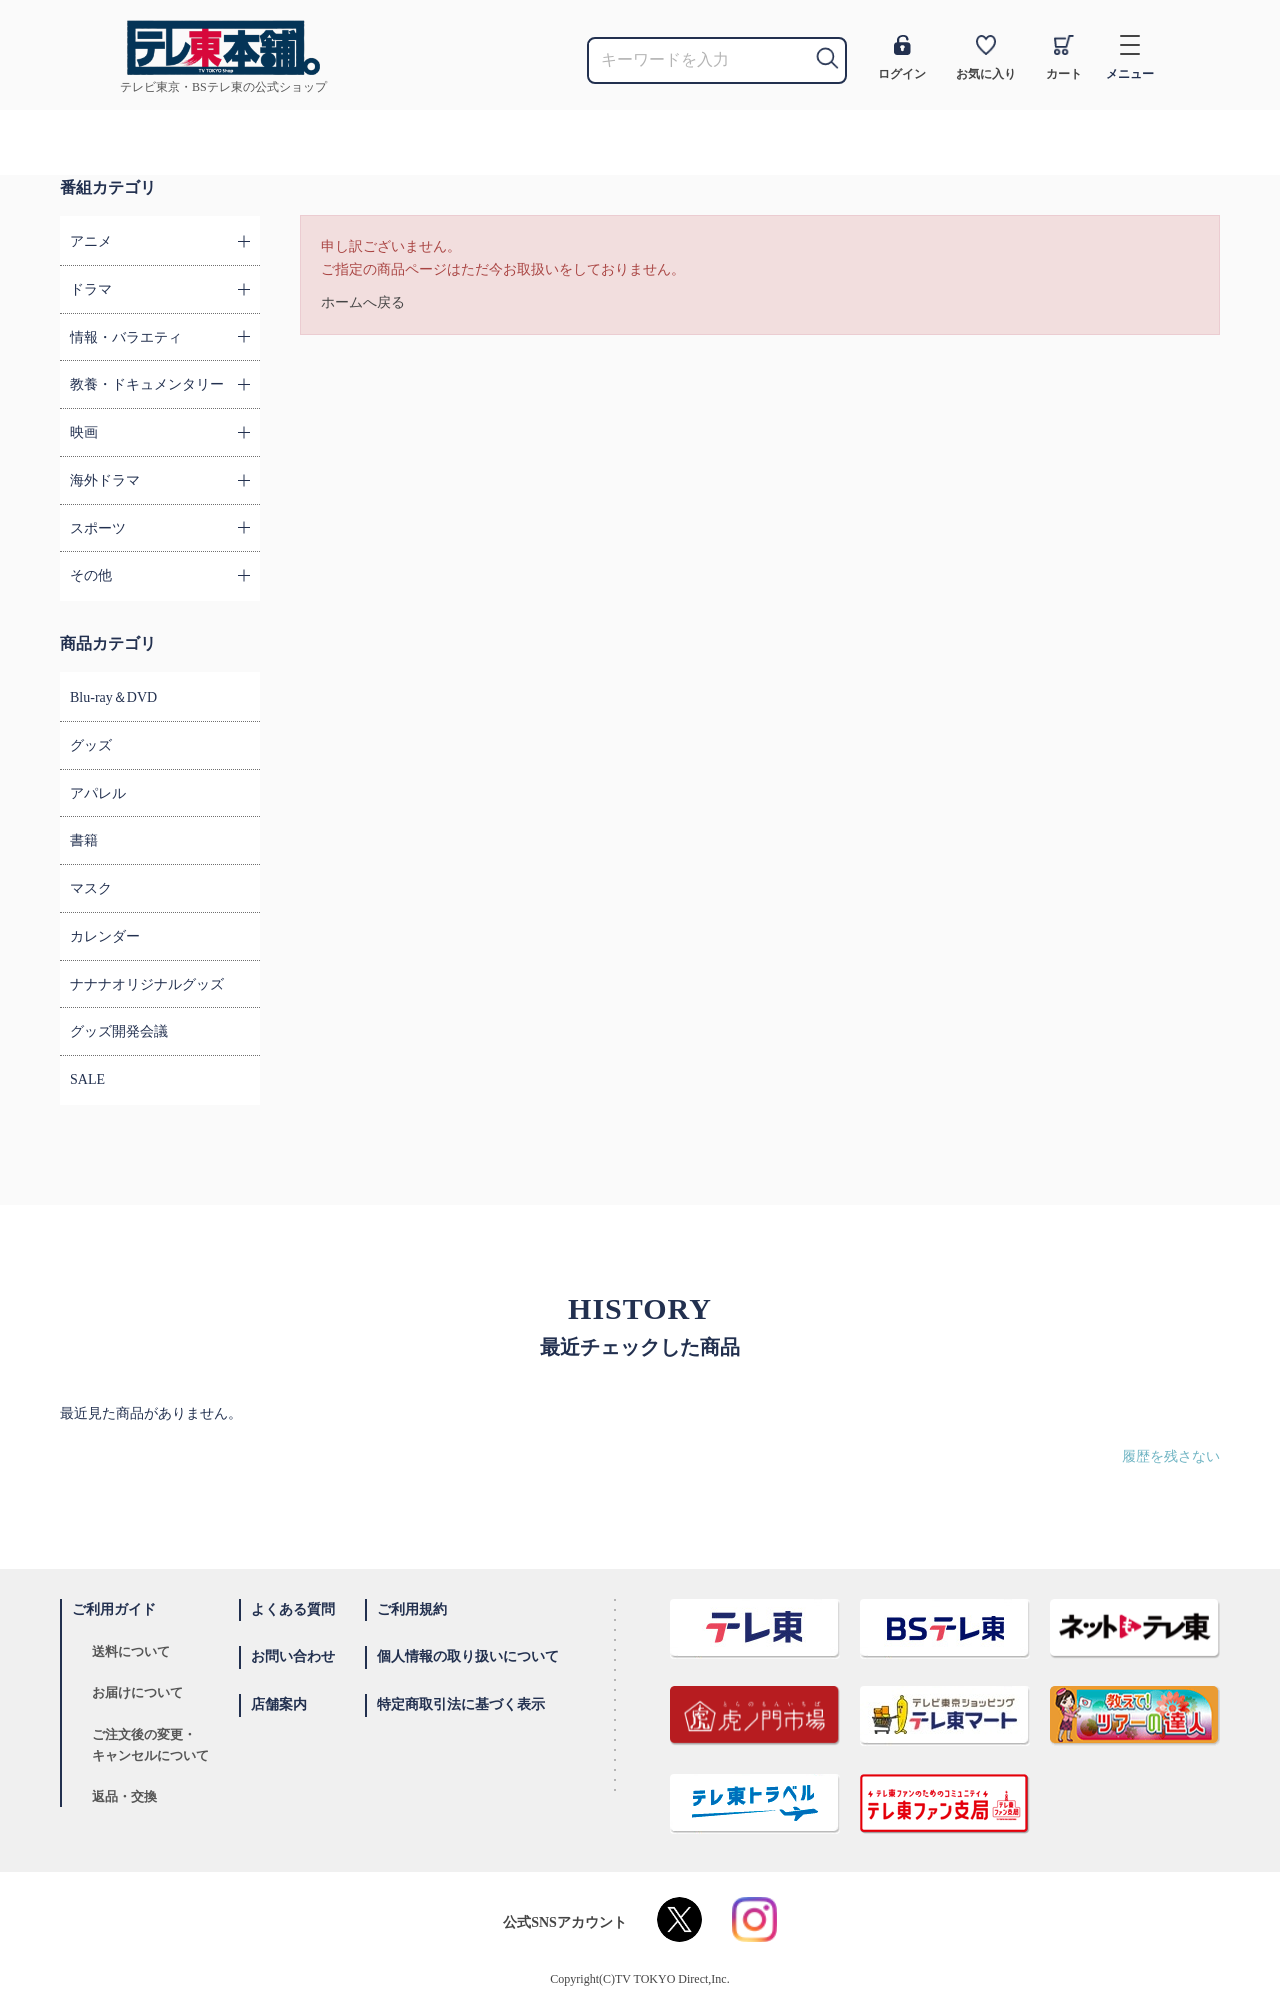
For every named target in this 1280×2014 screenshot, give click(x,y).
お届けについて (137, 1692)
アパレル (98, 793)
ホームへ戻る (363, 302)
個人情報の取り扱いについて (468, 1656)
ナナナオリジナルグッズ (147, 984)
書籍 (84, 840)
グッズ (91, 745)
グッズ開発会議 (119, 1031)
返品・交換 (124, 1796)
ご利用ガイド (114, 1609)
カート (1064, 58)
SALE (87, 1079)
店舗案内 (279, 1704)
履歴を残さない (1171, 1456)
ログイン (902, 58)
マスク (91, 888)
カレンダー (105, 936)
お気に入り (986, 58)
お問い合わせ (293, 1656)
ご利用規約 (412, 1609)
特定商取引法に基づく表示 (461, 1704)
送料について (131, 1651)
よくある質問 (293, 1609)
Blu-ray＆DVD (113, 697)
